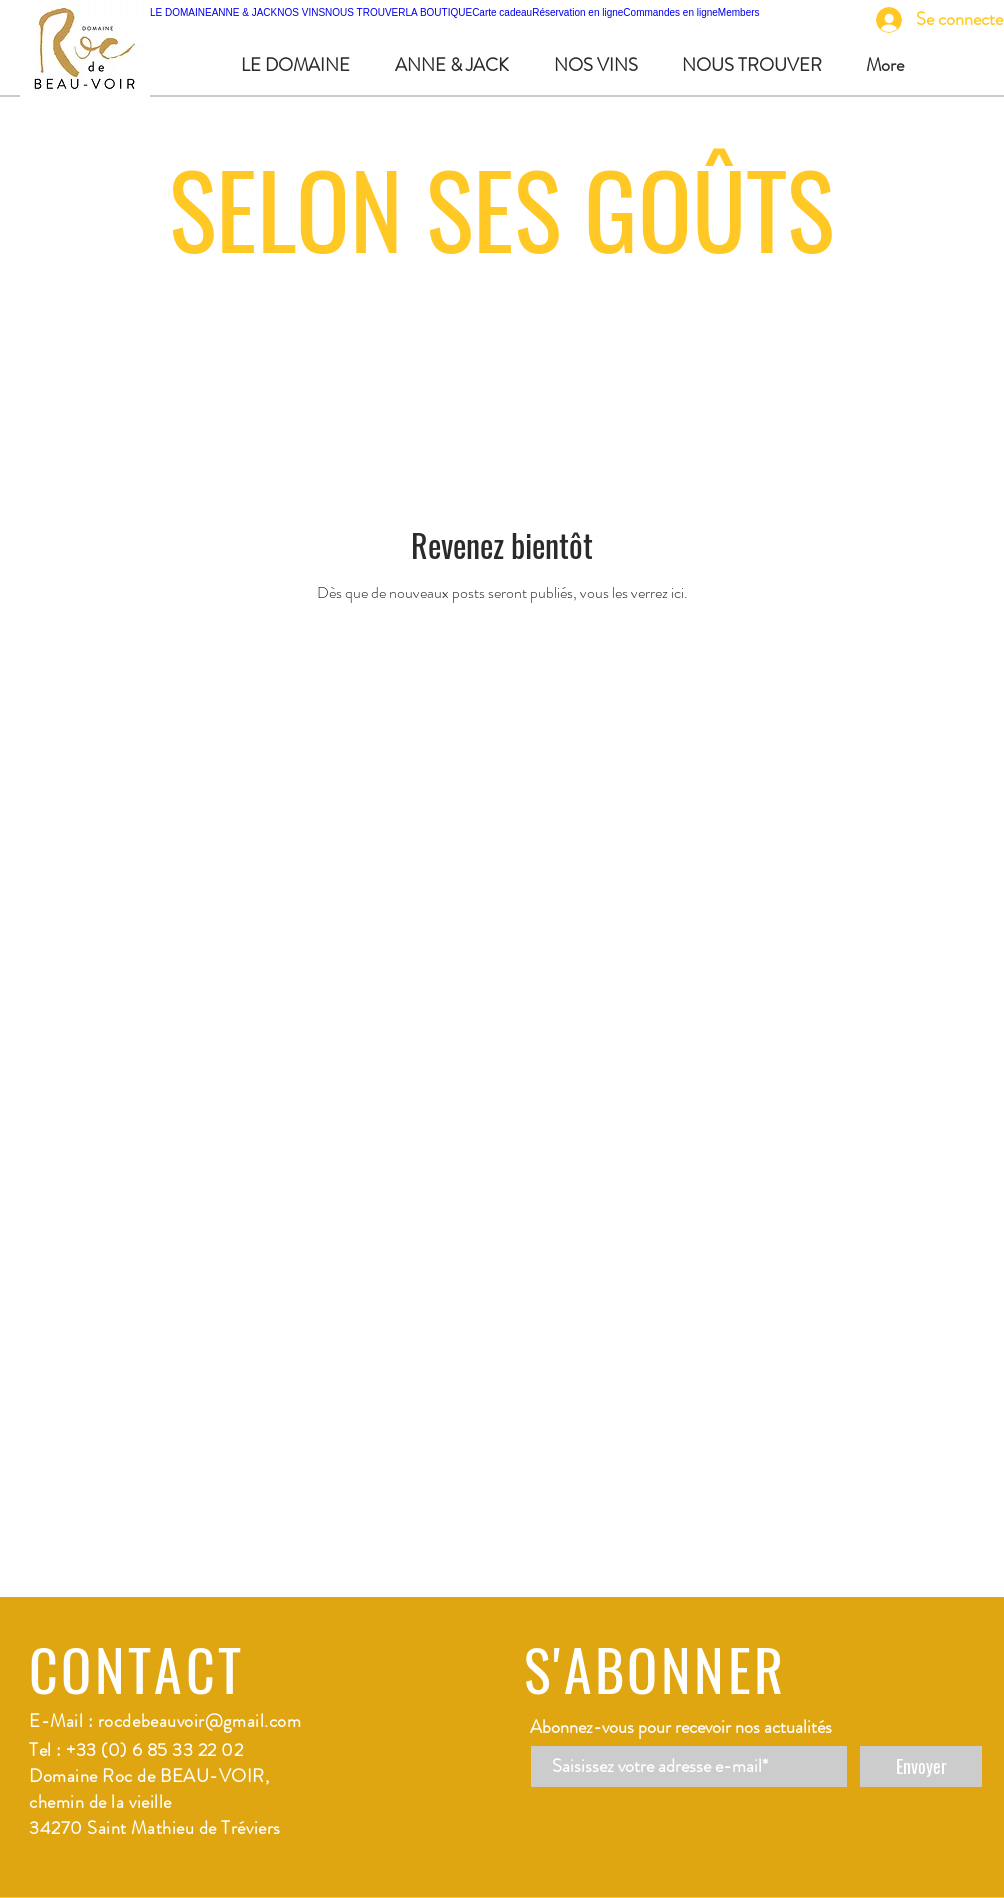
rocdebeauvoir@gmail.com (199, 1721)
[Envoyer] (921, 1766)
